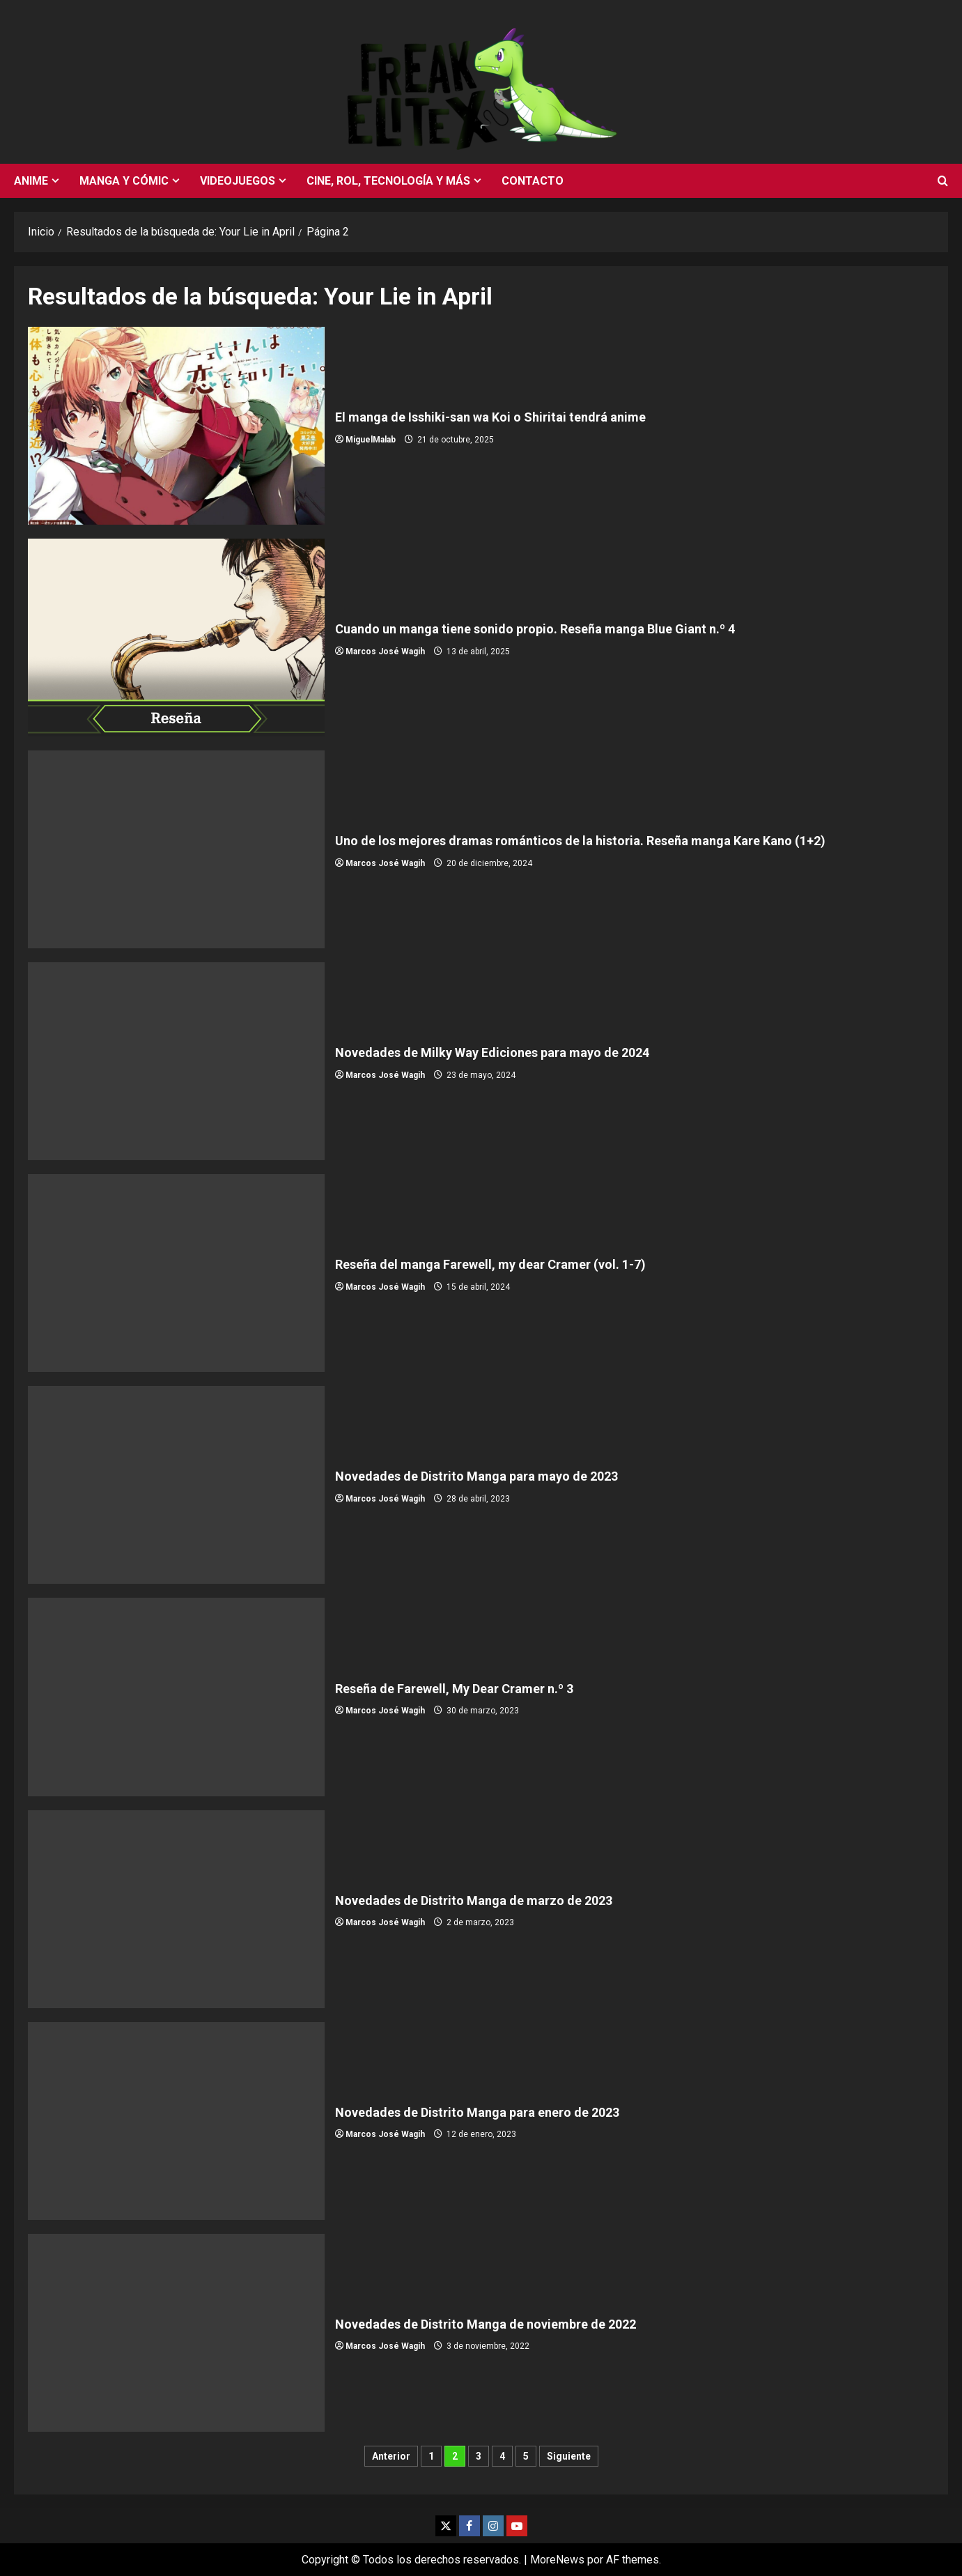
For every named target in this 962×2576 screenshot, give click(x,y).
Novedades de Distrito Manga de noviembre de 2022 (176, 2333)
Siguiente (569, 2456)
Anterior (391, 2456)
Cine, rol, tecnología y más (388, 180)
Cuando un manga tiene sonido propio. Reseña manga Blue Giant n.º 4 (176, 637)
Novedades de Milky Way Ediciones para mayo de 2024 (176, 1061)
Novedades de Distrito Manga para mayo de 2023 (176, 1485)
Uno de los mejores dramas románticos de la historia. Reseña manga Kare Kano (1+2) (176, 849)
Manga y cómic (124, 180)
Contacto (533, 180)
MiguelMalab (371, 440)
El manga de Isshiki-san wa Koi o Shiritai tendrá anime (176, 426)
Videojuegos (237, 180)
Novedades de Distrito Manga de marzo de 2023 (176, 1909)
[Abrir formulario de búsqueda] (943, 181)
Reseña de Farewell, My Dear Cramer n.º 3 (176, 1697)
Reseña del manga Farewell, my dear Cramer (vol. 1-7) (176, 1273)
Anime (31, 180)
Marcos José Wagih (385, 651)
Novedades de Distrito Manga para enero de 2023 (176, 2121)
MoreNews (557, 2559)
